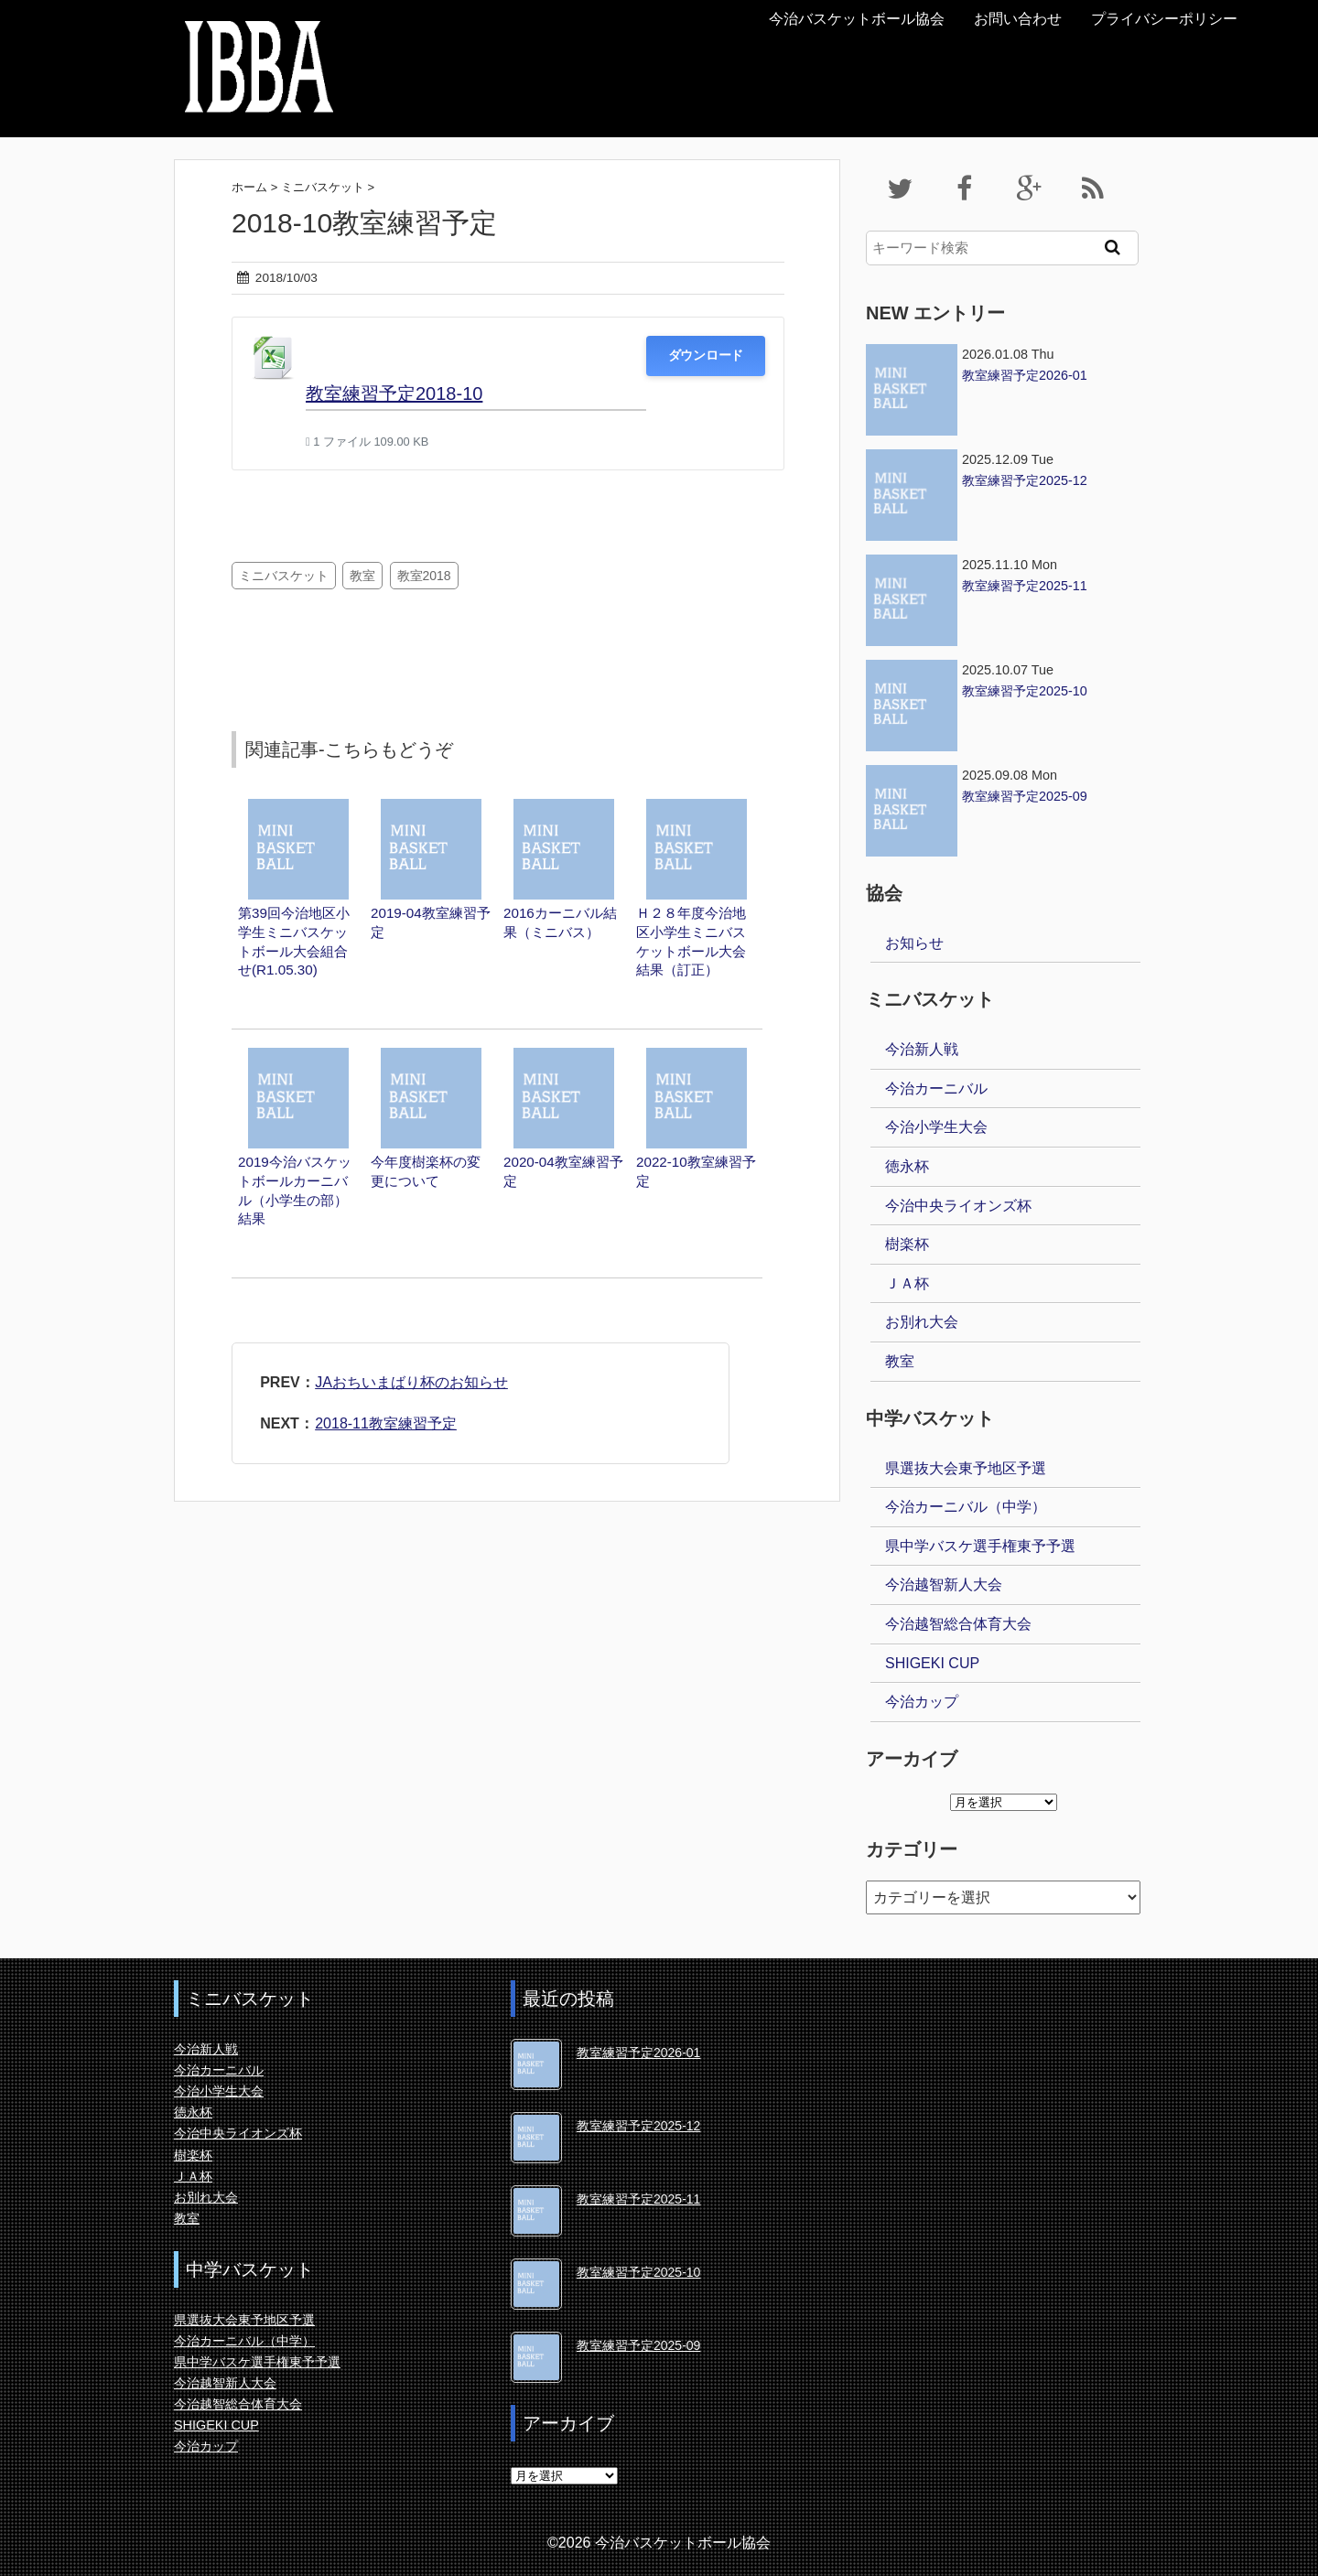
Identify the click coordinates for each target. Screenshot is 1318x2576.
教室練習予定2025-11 (638, 2199)
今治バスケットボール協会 (857, 19)
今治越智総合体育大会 (958, 1624)
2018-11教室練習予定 (386, 1423)
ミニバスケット (284, 575)
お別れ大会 (921, 1322)
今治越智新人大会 (943, 1584)
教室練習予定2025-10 (638, 2272)
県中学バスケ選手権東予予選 (980, 1546)
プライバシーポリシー (1164, 19)
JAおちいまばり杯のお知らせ (411, 1382)
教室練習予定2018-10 (394, 393)
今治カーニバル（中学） (965, 1506)
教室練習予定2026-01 (638, 2052)
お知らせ (914, 943)
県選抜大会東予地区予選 (965, 1468)
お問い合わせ (1018, 19)
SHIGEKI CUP (932, 1663)
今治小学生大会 (936, 1127)
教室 (362, 575)
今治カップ (921, 1701)
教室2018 (424, 575)
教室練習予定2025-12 (638, 2125)
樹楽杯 (907, 1244)
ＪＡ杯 (907, 1283)
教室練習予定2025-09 (638, 2345)
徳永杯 (907, 1166)
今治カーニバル (936, 1088)
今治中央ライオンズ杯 (958, 1205)
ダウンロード (705, 355)
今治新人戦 (921, 1049)
